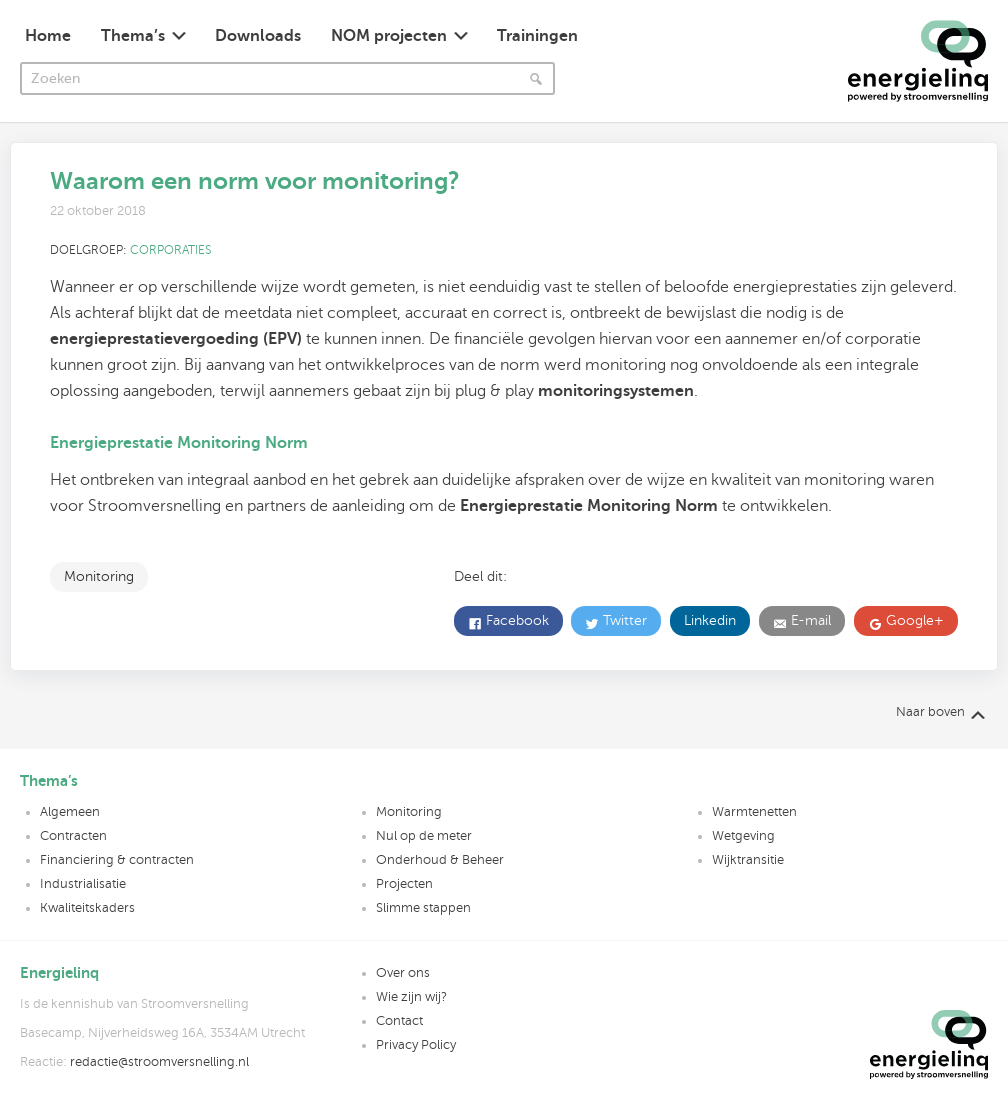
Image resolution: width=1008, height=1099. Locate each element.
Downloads (258, 36)
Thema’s (133, 36)
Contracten (73, 836)
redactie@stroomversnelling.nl (159, 1062)
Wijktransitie (748, 860)
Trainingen (537, 36)
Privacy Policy (416, 1045)
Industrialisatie (83, 884)
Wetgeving (743, 836)
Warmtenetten (754, 812)
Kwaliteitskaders (87, 908)
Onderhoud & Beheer (440, 860)
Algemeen (70, 812)
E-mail (809, 620)
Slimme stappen (423, 908)
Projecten (404, 884)
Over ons (403, 973)
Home (48, 36)
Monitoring (99, 576)
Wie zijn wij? (411, 997)
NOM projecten (389, 36)
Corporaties (170, 250)
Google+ (913, 620)
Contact (399, 1021)
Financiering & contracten (117, 860)
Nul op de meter (424, 836)
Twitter (623, 620)
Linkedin (710, 620)
